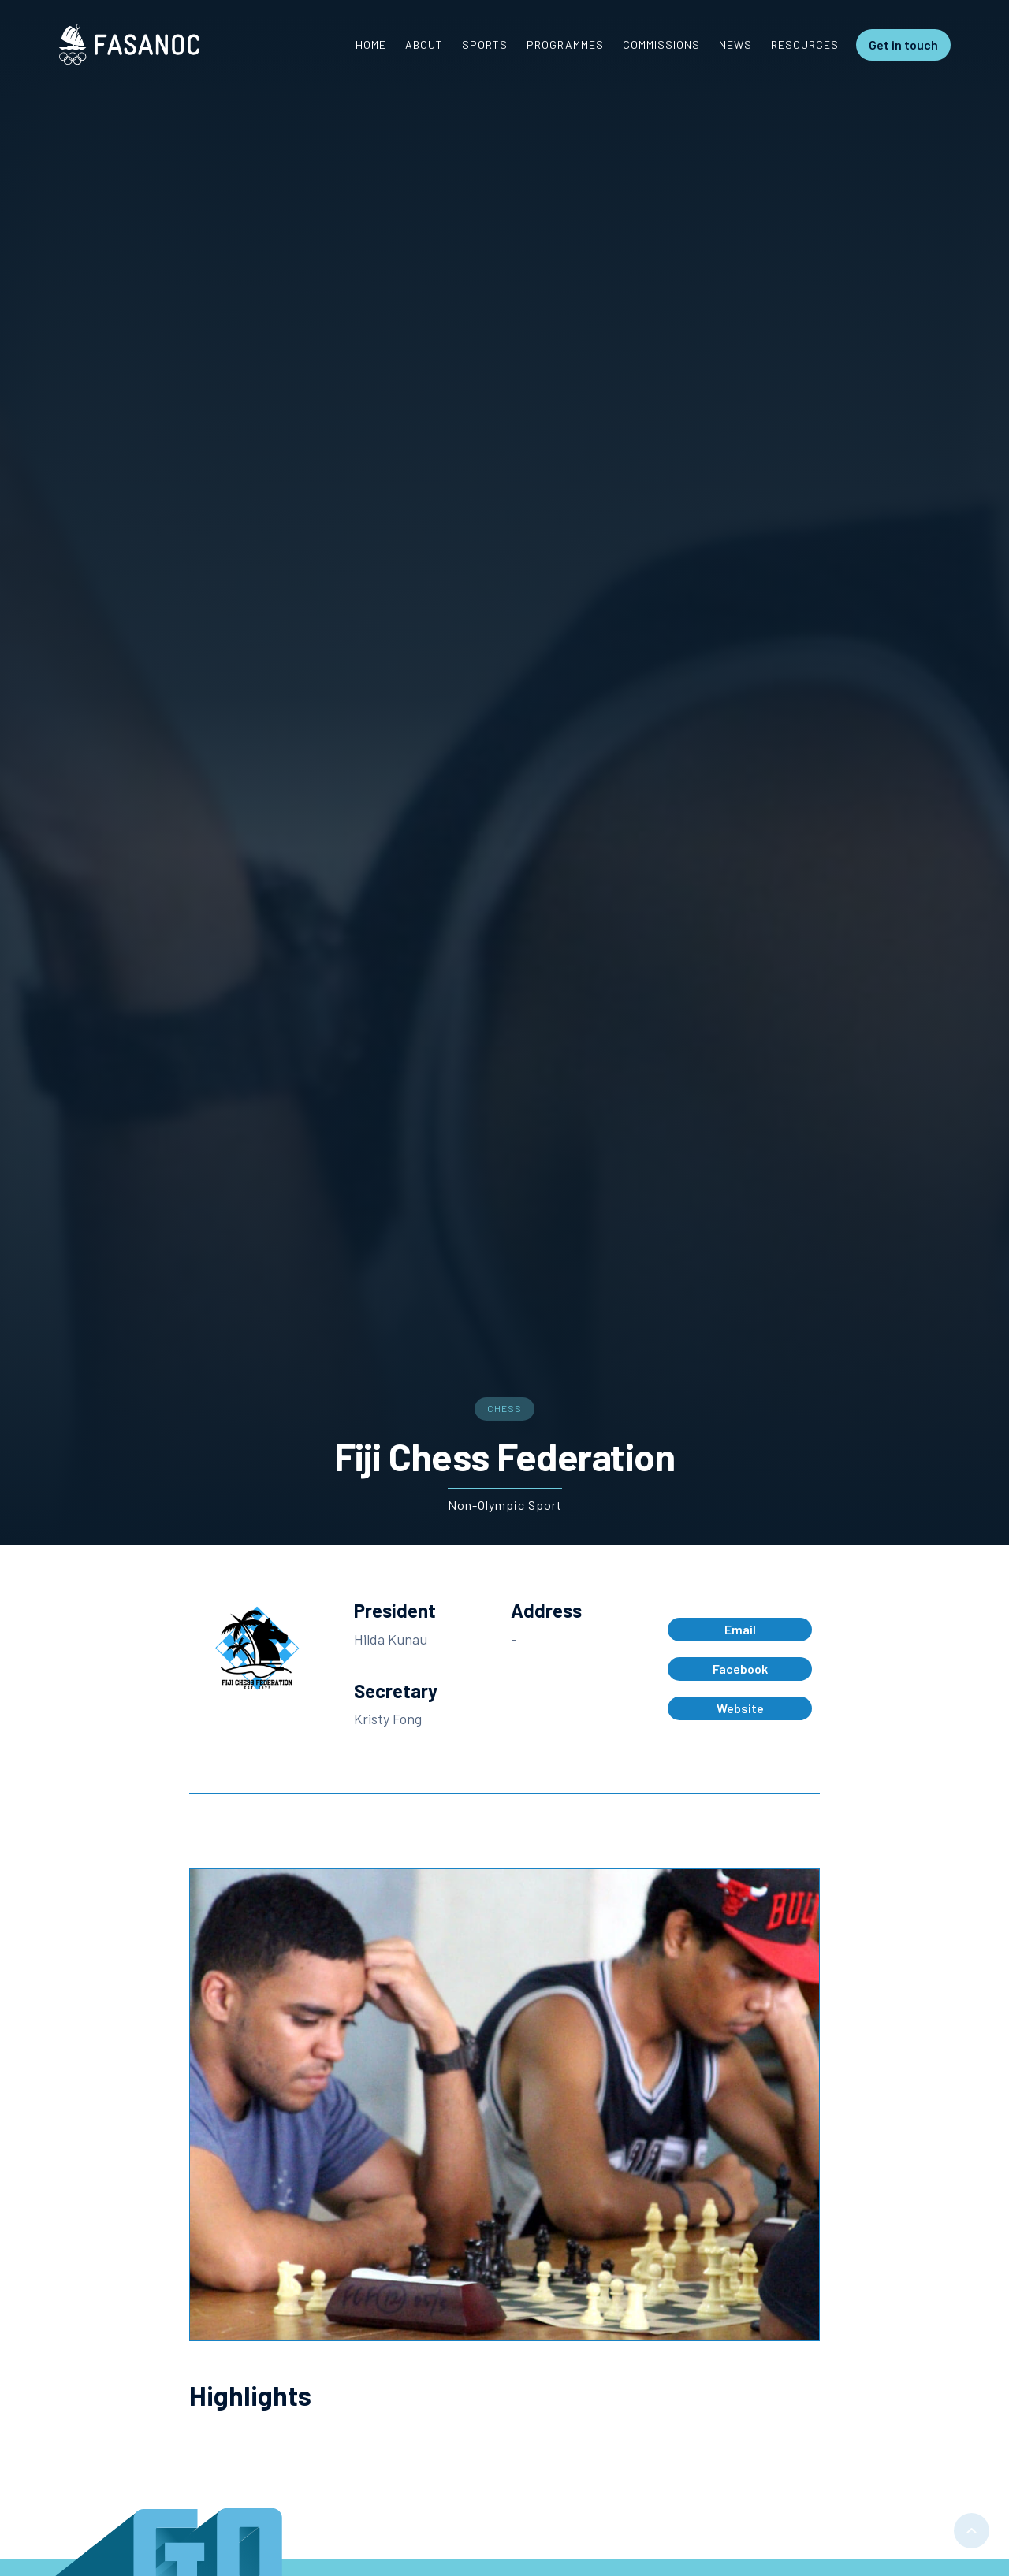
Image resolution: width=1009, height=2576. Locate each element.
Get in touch (903, 44)
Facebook (740, 1668)
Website (740, 1708)
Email (740, 1629)
